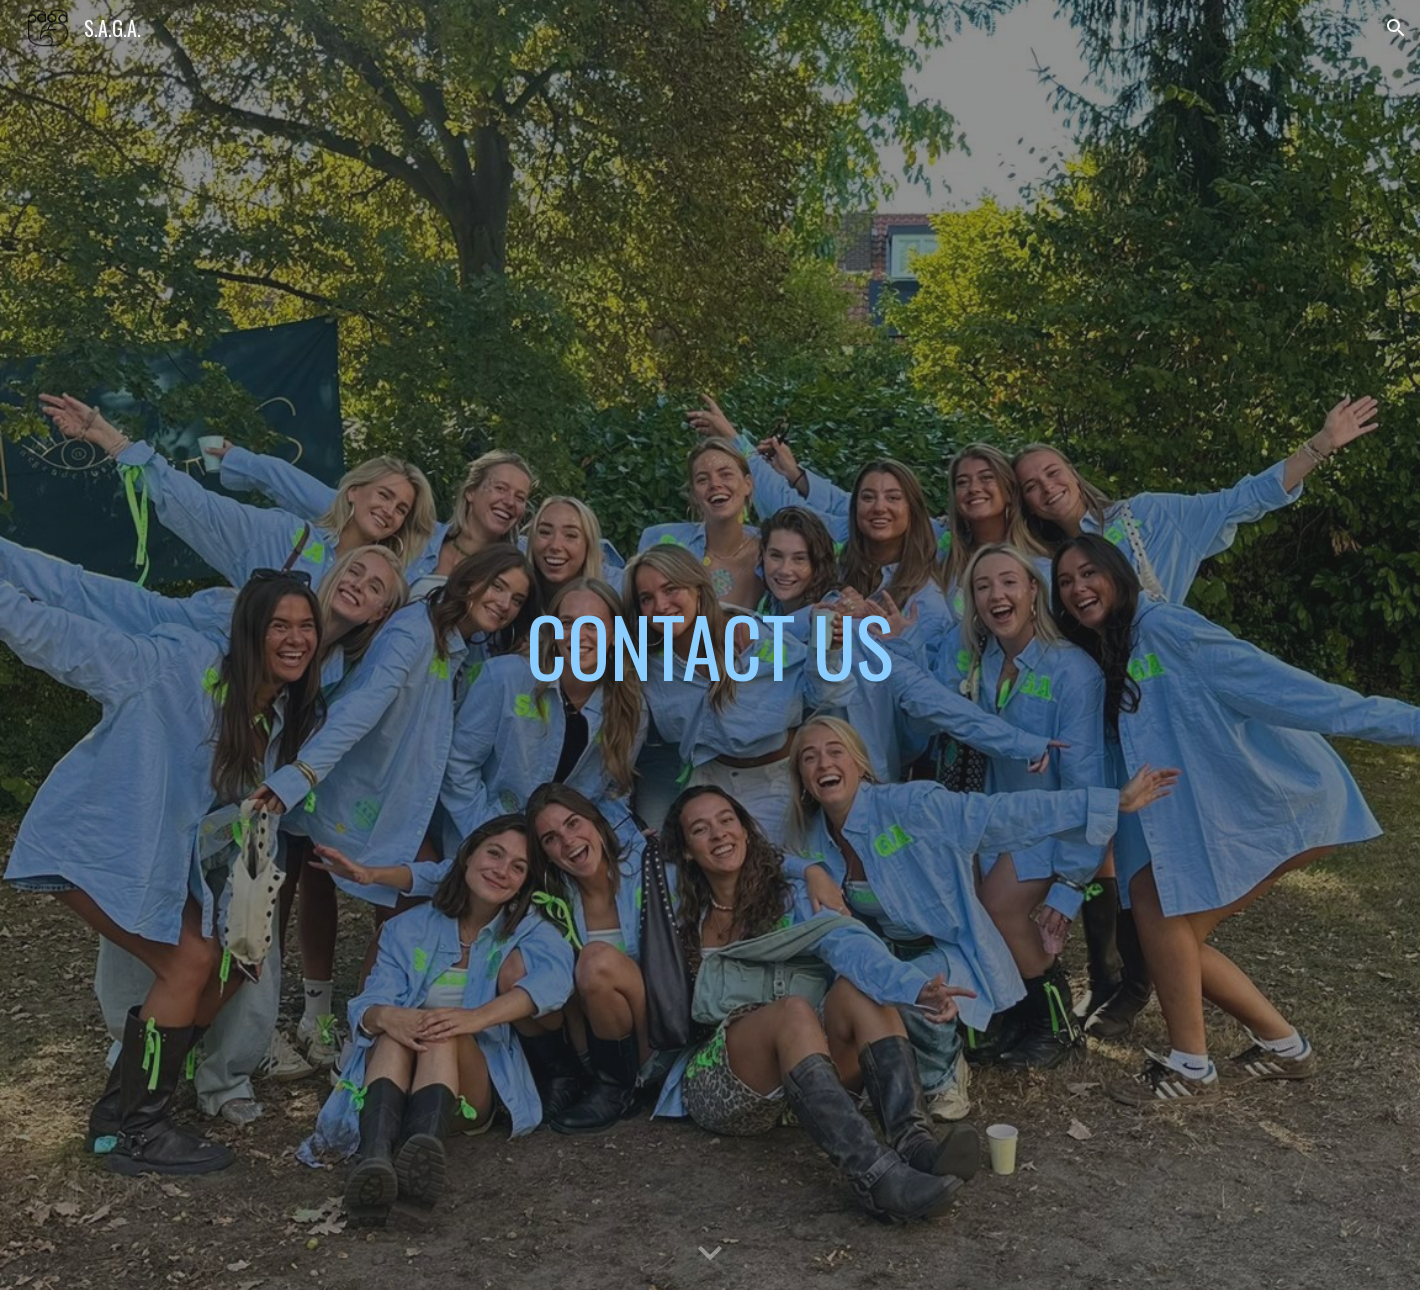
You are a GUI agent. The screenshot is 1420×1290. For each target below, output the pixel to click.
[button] (1396, 28)
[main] (710, 645)
